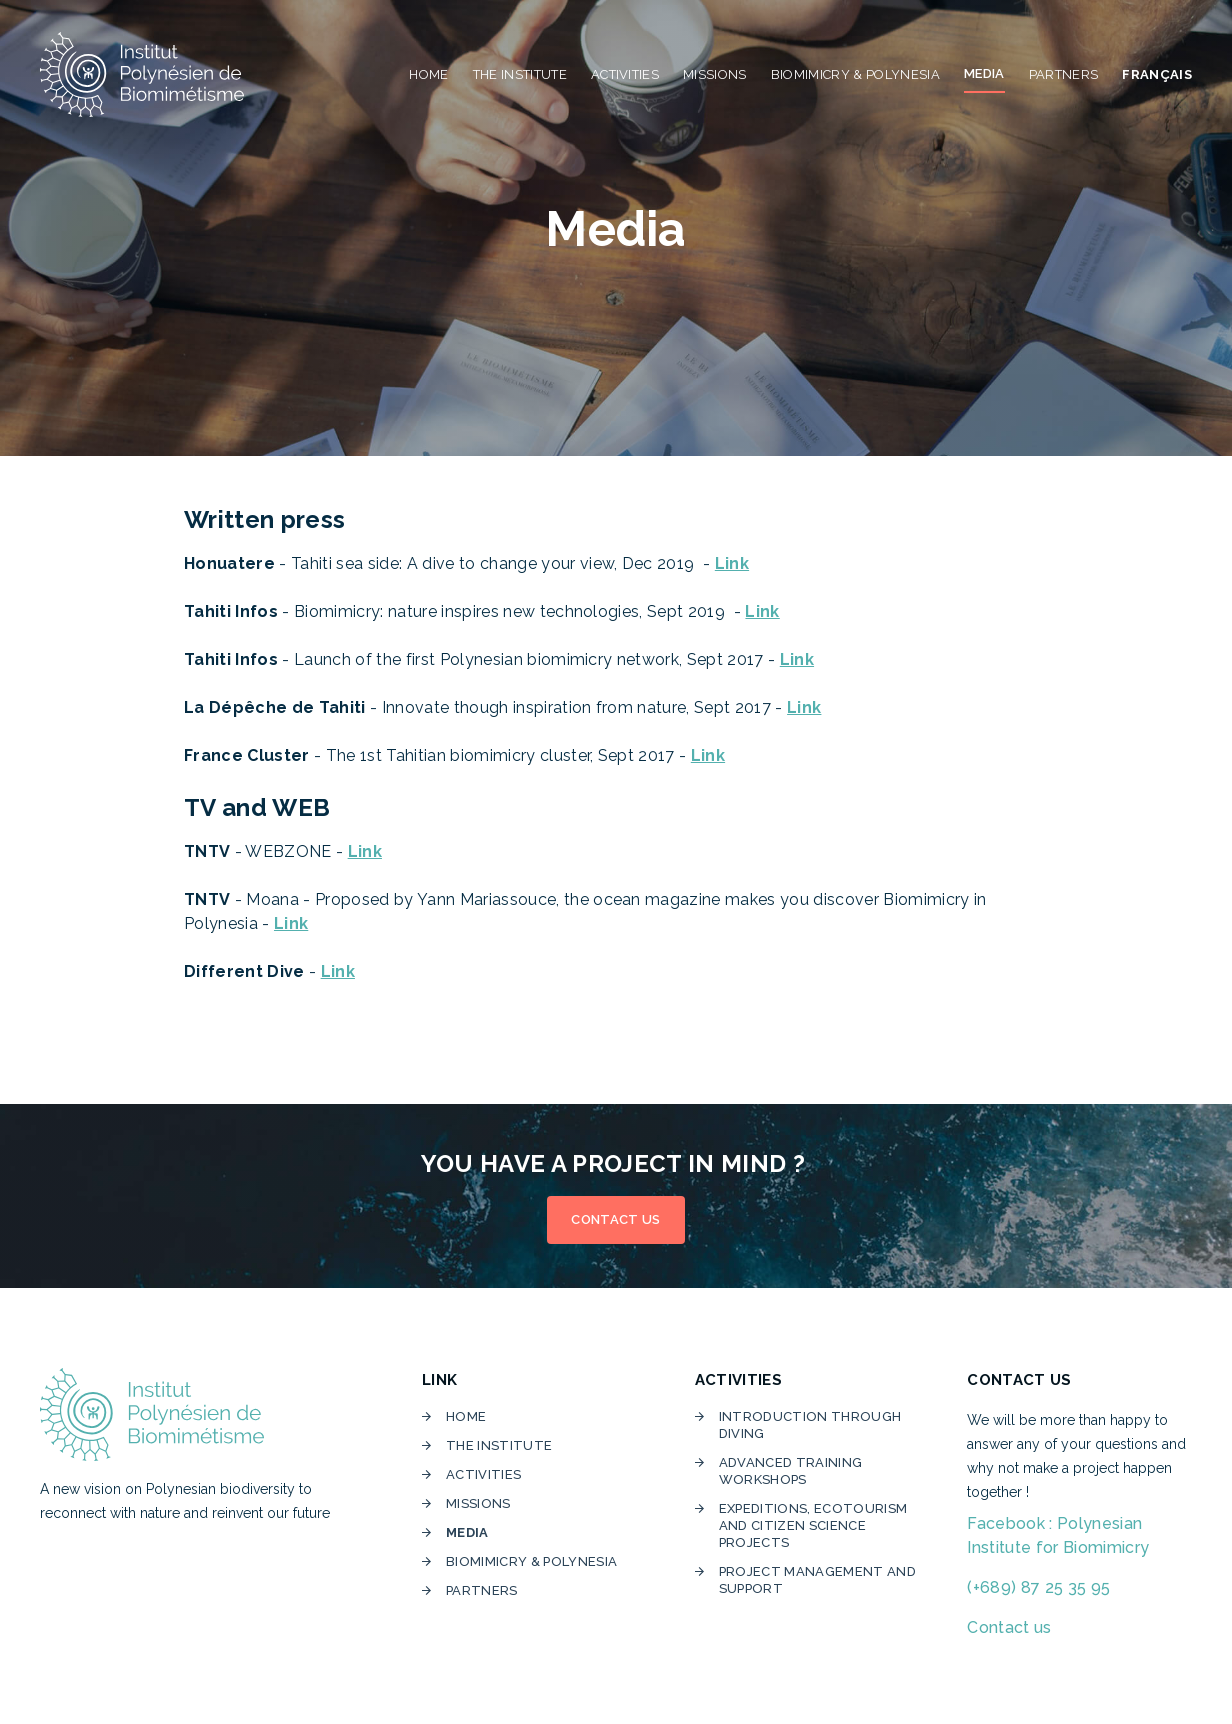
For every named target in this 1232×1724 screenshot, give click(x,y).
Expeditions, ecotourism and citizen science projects (813, 1525)
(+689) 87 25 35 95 (1038, 1587)
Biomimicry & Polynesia (533, 1561)
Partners (482, 1590)
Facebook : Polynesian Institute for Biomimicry (1058, 1535)
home (466, 1416)
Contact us (1009, 1627)
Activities (483, 1474)
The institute (499, 1445)
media (467, 1532)
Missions (478, 1503)
